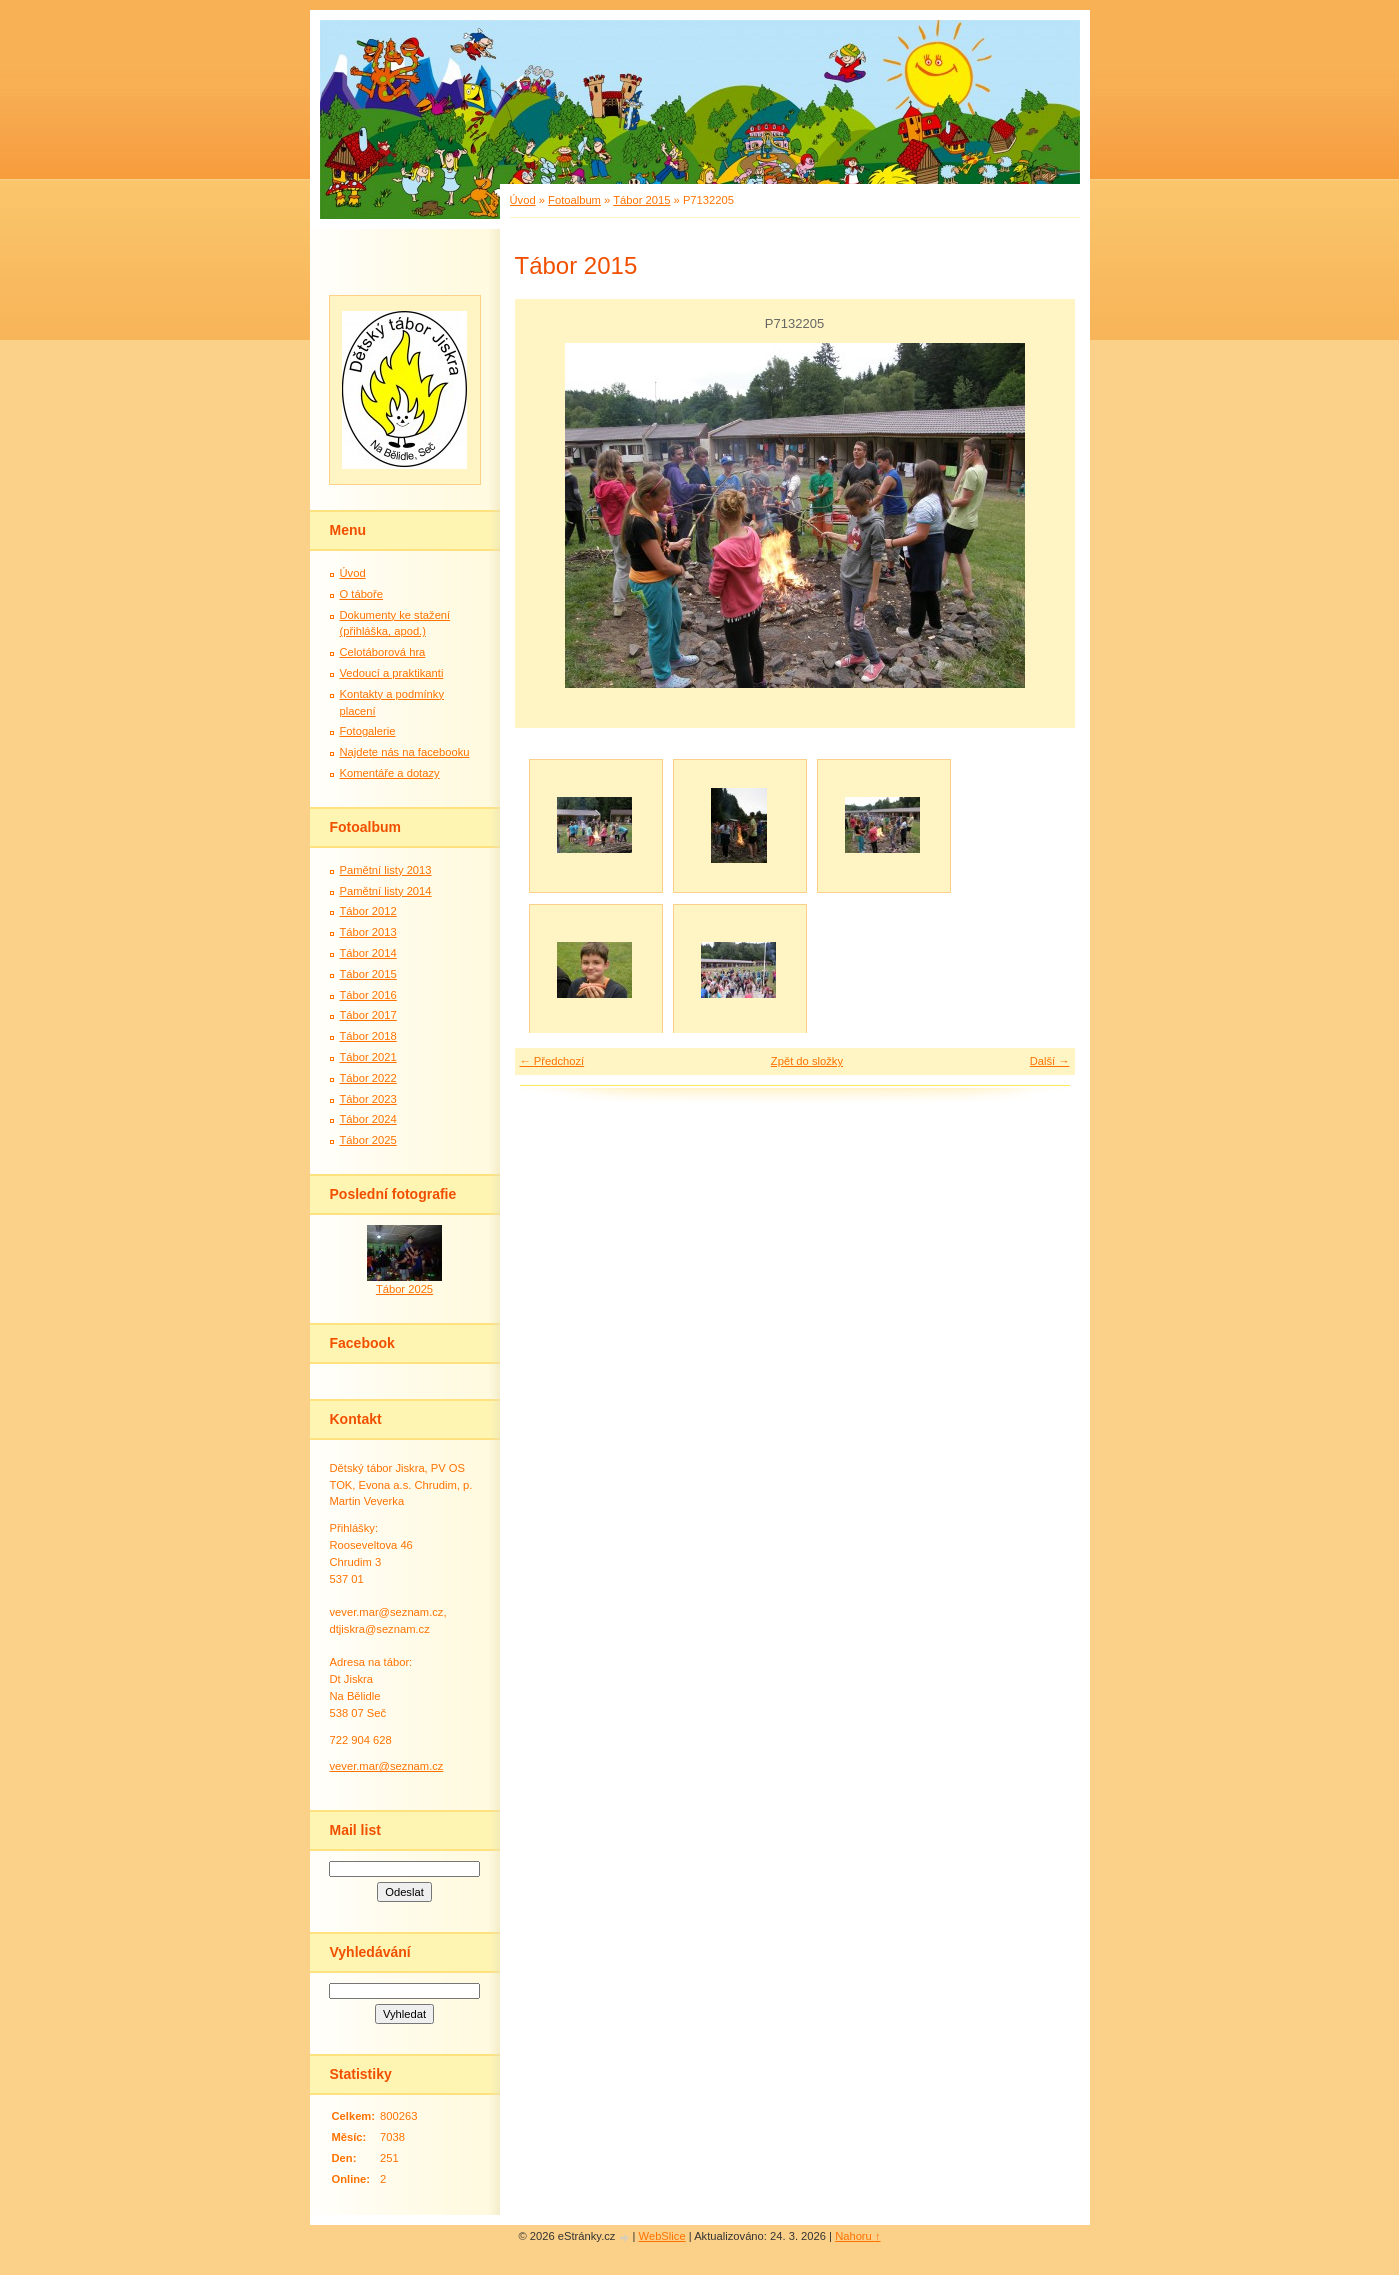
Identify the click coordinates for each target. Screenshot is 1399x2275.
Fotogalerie (368, 731)
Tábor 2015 (641, 200)
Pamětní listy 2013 (386, 870)
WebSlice (662, 2236)
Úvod (523, 200)
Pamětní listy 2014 (386, 891)
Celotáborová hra (383, 652)
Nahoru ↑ (857, 2236)
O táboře (362, 594)
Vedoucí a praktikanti (392, 673)
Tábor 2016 (368, 995)
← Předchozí (552, 1061)
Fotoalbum (574, 200)
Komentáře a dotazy (390, 773)
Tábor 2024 (368, 1119)
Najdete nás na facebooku (405, 752)
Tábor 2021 (368, 1057)
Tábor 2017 (368, 1015)
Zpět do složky (807, 1061)
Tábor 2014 (368, 953)
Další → (1050, 1061)
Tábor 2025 (368, 1140)
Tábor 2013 (368, 932)
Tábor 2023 (368, 1099)
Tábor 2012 (368, 911)
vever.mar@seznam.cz (387, 1766)
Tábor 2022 (368, 1078)
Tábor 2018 (368, 1036)
